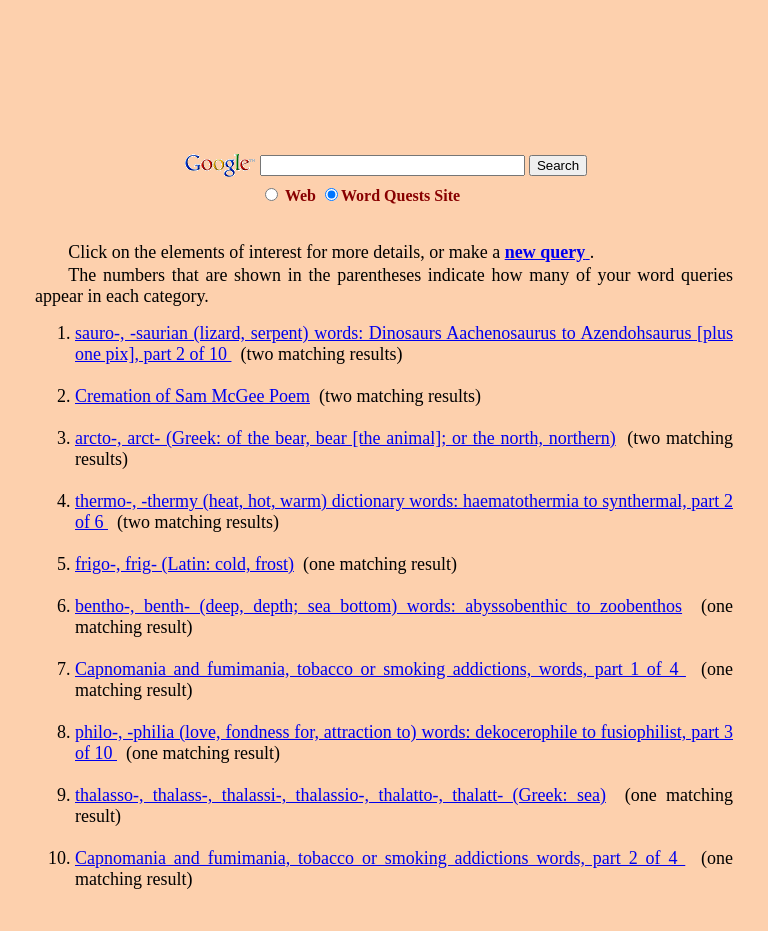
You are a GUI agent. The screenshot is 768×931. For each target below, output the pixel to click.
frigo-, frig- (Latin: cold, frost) (184, 564)
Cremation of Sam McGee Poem (192, 396)
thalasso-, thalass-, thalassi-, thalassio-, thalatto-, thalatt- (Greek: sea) (340, 795)
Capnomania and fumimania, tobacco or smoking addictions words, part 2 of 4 (380, 858)
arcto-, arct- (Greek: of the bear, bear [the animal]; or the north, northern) (345, 438)
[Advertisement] (399, 83)
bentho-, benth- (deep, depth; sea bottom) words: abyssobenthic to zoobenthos (378, 606)
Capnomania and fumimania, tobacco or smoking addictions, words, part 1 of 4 (380, 669)
